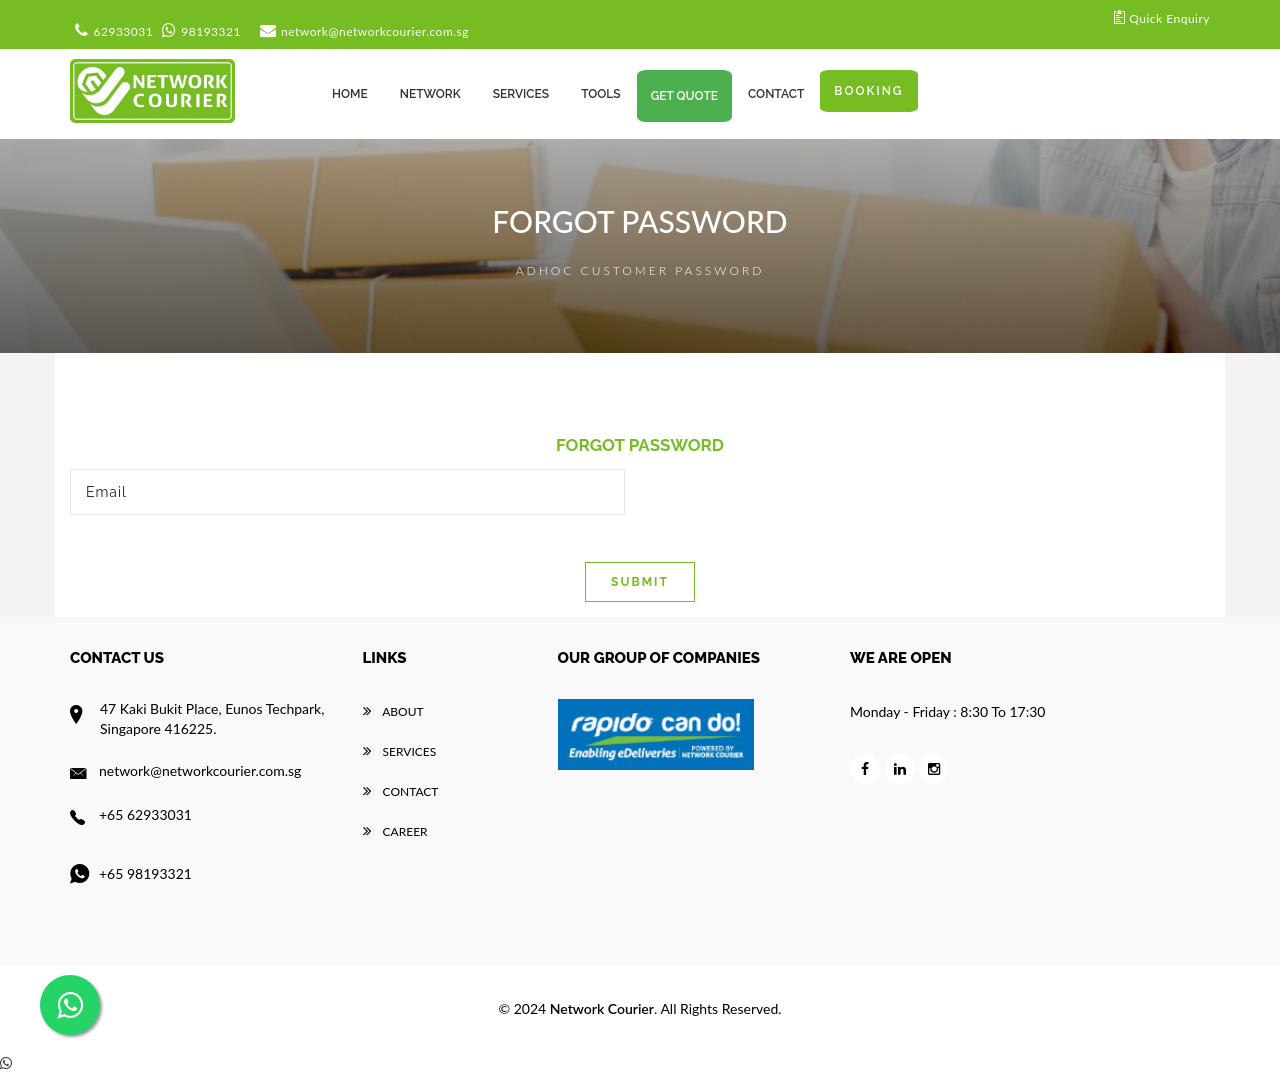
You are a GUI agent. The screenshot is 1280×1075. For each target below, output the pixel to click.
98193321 (199, 31)
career (395, 831)
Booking (868, 91)
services (521, 94)
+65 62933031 (131, 814)
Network (430, 94)
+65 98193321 (131, 874)
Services (400, 751)
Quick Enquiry (1162, 16)
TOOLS (601, 94)
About (393, 711)
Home (350, 94)
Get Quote (684, 96)
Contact (401, 791)
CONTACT (776, 94)
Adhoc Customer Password (640, 270)
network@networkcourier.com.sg (362, 31)
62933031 (111, 31)
